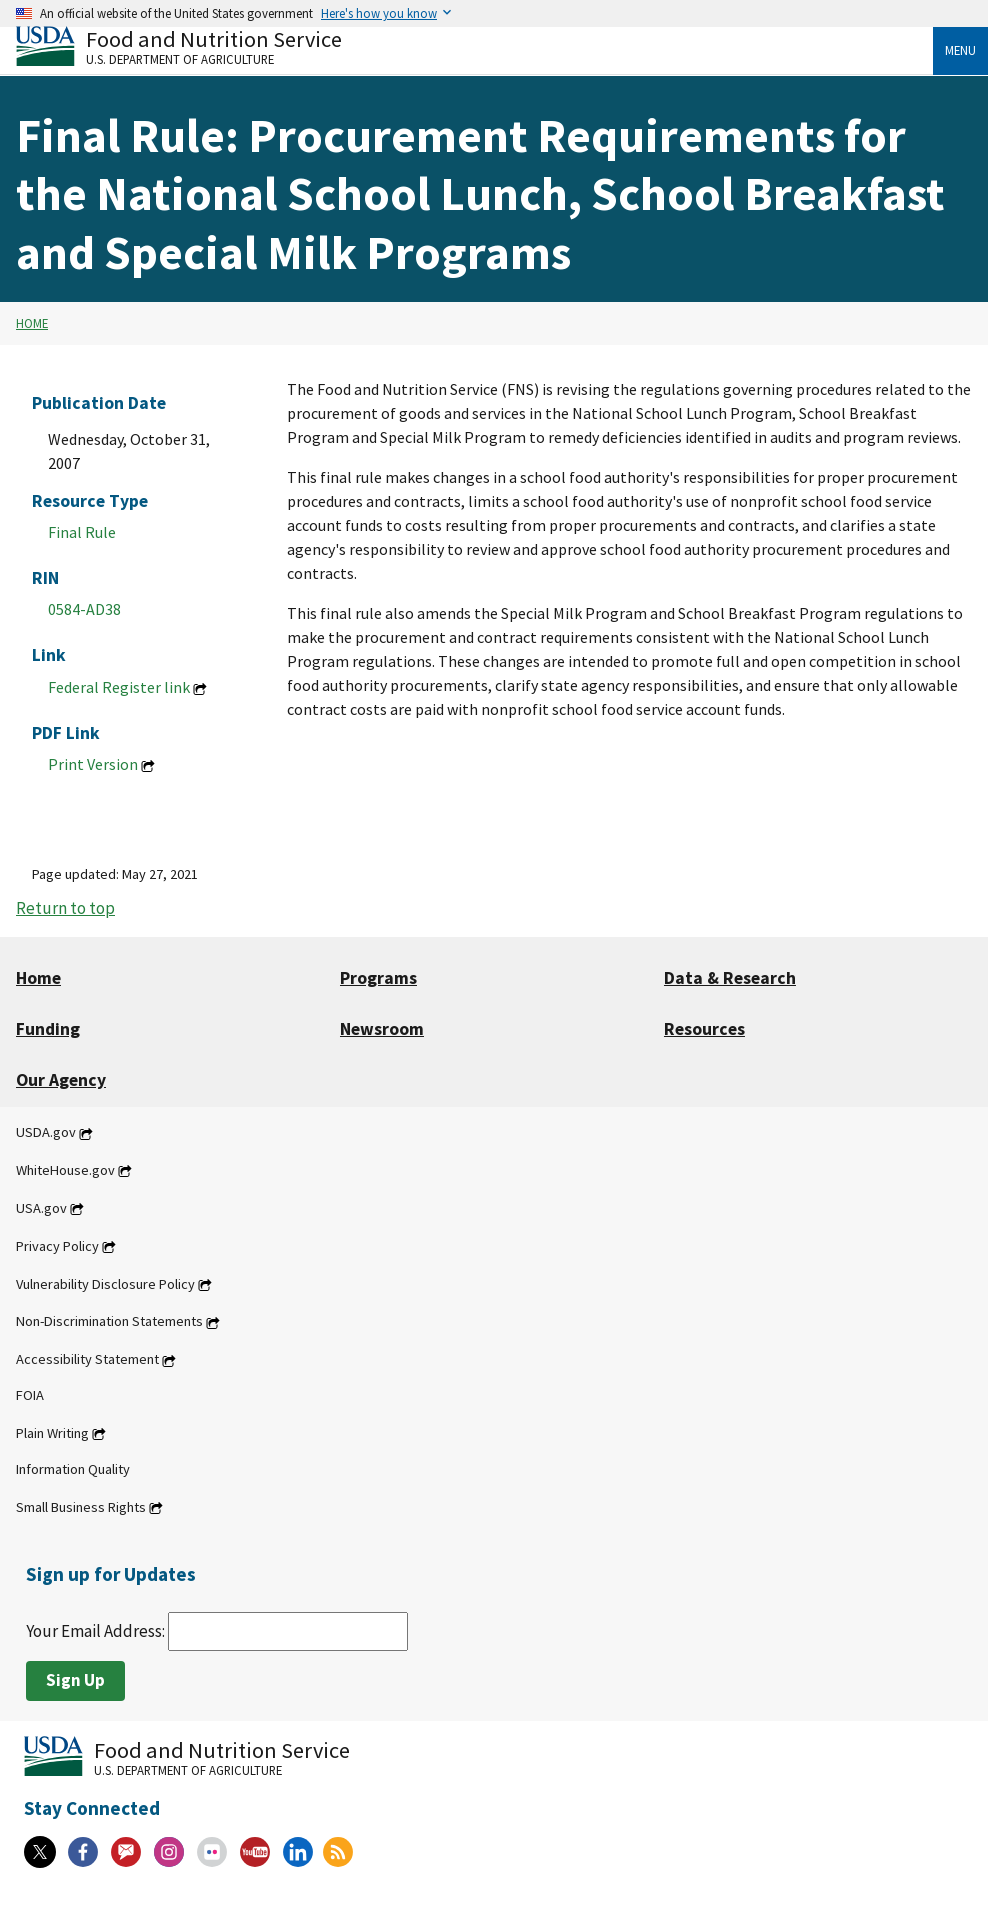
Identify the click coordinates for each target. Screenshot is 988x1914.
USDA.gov (46, 1133)
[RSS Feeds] (338, 1852)
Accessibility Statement (87, 1360)
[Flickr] (212, 1852)
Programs (378, 978)
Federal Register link (119, 687)
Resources (704, 1029)
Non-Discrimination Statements (109, 1322)
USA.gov (41, 1208)
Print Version (93, 764)
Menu (960, 50)
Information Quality (73, 1469)
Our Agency (61, 1080)
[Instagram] (169, 1852)
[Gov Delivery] (126, 1852)
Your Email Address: (217, 1631)
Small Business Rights (81, 1507)
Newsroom (382, 1029)
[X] (40, 1852)
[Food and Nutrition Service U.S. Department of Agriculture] (474, 45)
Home (32, 323)
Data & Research (730, 978)
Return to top (65, 908)
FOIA (30, 1395)
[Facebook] (83, 1852)
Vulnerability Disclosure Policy (105, 1284)
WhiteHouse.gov (65, 1170)
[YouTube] (255, 1852)
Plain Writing (52, 1433)
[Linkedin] (298, 1852)
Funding (48, 1029)
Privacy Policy (57, 1246)
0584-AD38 (84, 609)
